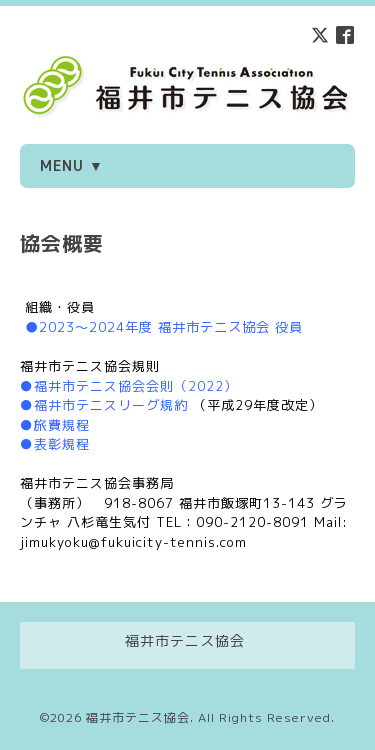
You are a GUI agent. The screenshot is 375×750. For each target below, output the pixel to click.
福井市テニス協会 (138, 717)
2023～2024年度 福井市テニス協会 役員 (171, 327)
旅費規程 (62, 425)
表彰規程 (62, 444)
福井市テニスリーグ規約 (111, 405)
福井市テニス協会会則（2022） (136, 386)
